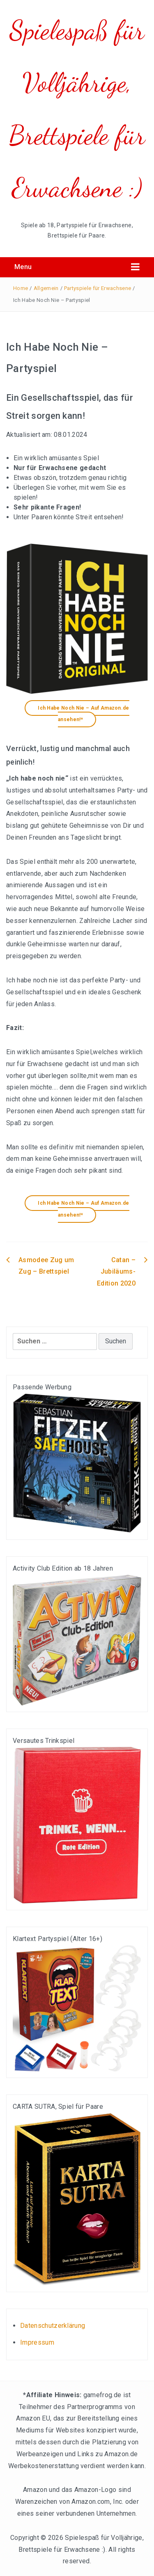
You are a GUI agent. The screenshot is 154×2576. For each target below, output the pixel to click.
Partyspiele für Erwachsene (97, 288)
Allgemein (46, 288)
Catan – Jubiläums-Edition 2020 (116, 1272)
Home (20, 288)
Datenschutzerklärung (52, 2325)
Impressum (37, 2342)
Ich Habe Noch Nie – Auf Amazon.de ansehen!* (83, 714)
